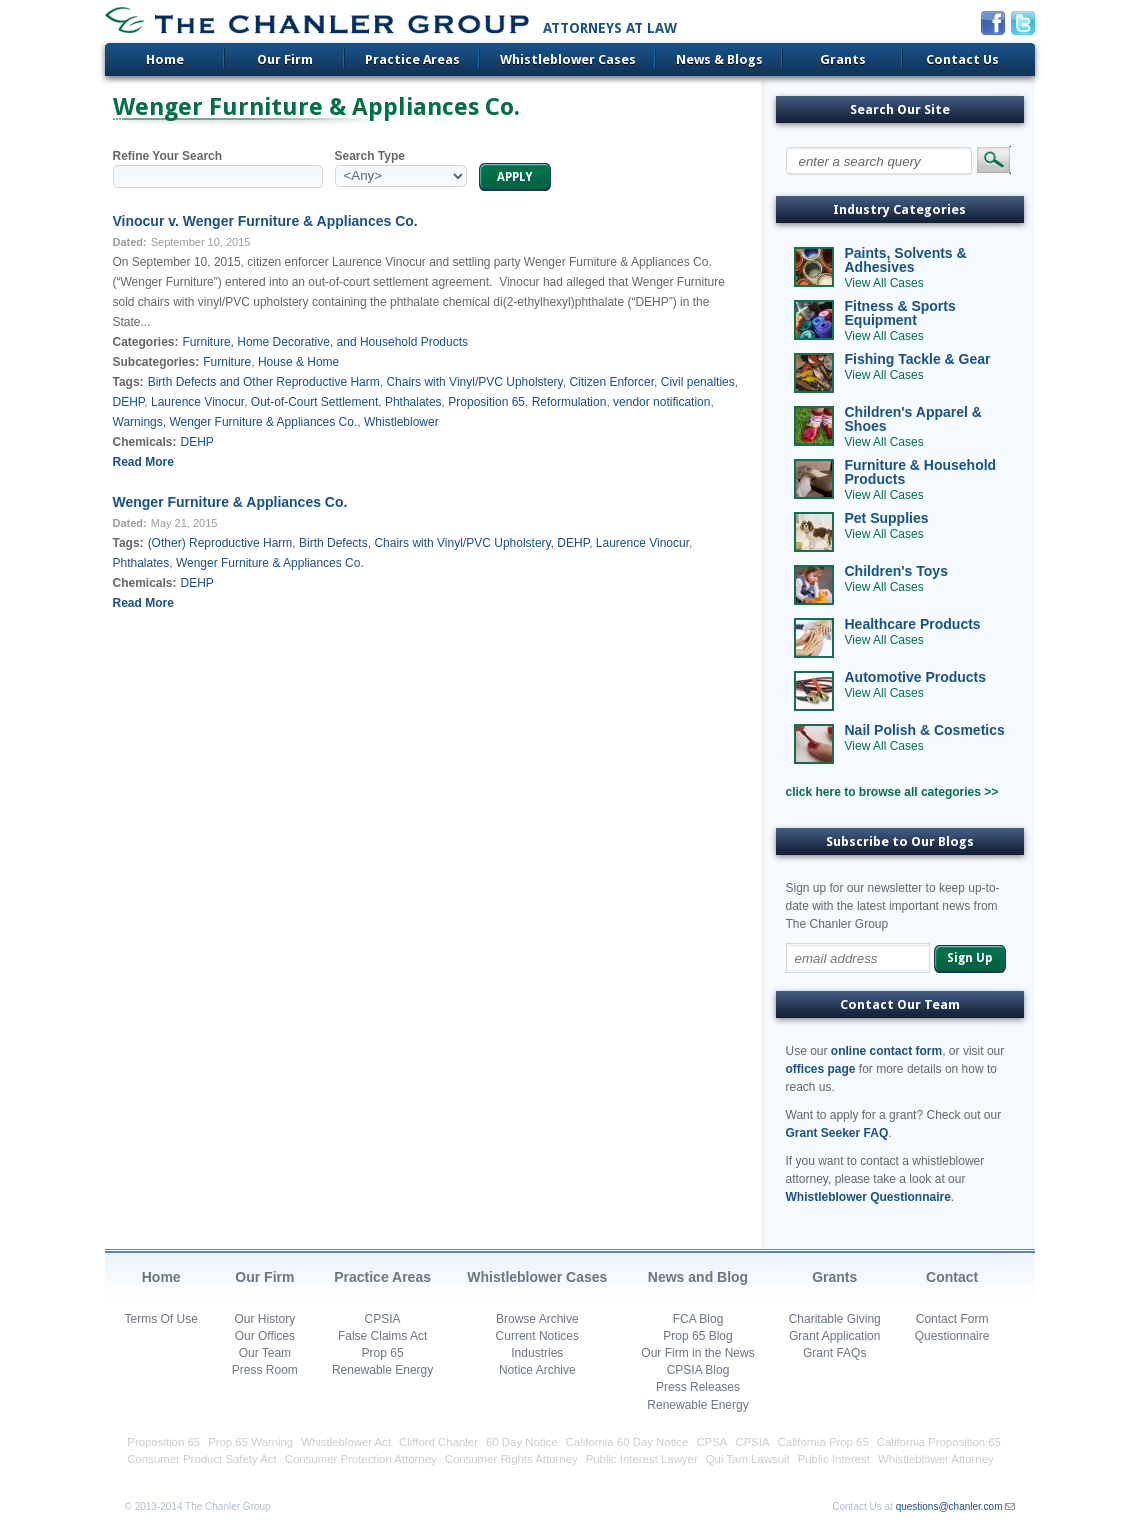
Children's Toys (896, 571)
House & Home (298, 362)
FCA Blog (698, 1319)
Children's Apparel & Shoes (913, 419)
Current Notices (537, 1336)
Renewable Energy (382, 1370)
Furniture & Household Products (921, 472)
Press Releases (698, 1387)
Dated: (130, 242)
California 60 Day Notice (627, 1442)
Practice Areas (412, 59)
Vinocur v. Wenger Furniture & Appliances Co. (265, 221)
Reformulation (569, 402)
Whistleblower (401, 422)
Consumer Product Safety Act (201, 1459)
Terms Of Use (161, 1319)
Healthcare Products (913, 624)
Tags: (128, 382)
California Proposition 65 (939, 1442)
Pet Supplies (887, 518)
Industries (537, 1353)
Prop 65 (383, 1353)
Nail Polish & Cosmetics (925, 730)
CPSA (711, 1442)
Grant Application (834, 1336)
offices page (821, 1069)
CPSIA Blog (698, 1370)
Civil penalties (698, 382)
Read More (143, 462)
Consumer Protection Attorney (361, 1459)
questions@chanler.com (949, 1506)
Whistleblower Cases (568, 59)
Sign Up (969, 958)
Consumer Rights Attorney (511, 1459)
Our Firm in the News (697, 1353)
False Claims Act (382, 1336)
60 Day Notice (522, 1442)
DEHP (129, 402)
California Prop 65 (823, 1442)
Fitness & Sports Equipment (900, 313)
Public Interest (834, 1459)
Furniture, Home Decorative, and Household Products (325, 342)
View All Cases (884, 283)
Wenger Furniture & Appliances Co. (263, 422)
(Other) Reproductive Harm (220, 543)
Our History (265, 1319)
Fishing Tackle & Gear (918, 359)
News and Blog (698, 1277)
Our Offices (265, 1336)
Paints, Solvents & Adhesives (906, 260)
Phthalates (413, 402)
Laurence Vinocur (197, 402)
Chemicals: (145, 442)
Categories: (146, 342)
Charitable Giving (835, 1319)
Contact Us (962, 59)
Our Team (265, 1353)
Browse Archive (537, 1319)
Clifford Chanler (438, 1442)
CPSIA (383, 1319)
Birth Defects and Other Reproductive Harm (264, 382)
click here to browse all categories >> (892, 792)
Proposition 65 (486, 402)
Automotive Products (916, 677)
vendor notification (661, 402)
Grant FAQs (834, 1353)
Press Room (265, 1370)
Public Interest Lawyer (642, 1459)
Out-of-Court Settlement (314, 402)
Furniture (227, 362)
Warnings (138, 422)
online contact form (886, 1051)
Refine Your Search (168, 156)
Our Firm (285, 59)
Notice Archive (537, 1370)
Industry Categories (899, 209)
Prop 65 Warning (250, 1442)
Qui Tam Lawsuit (748, 1459)
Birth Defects (333, 543)
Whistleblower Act (346, 1442)
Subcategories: (156, 362)
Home (165, 59)
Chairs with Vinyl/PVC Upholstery (474, 382)
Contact (952, 1277)
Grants (843, 59)
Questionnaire (952, 1336)
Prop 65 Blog (697, 1336)
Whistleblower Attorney (936, 1459)
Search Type (370, 156)
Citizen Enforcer (611, 382)
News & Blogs (719, 59)
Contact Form (952, 1319)
